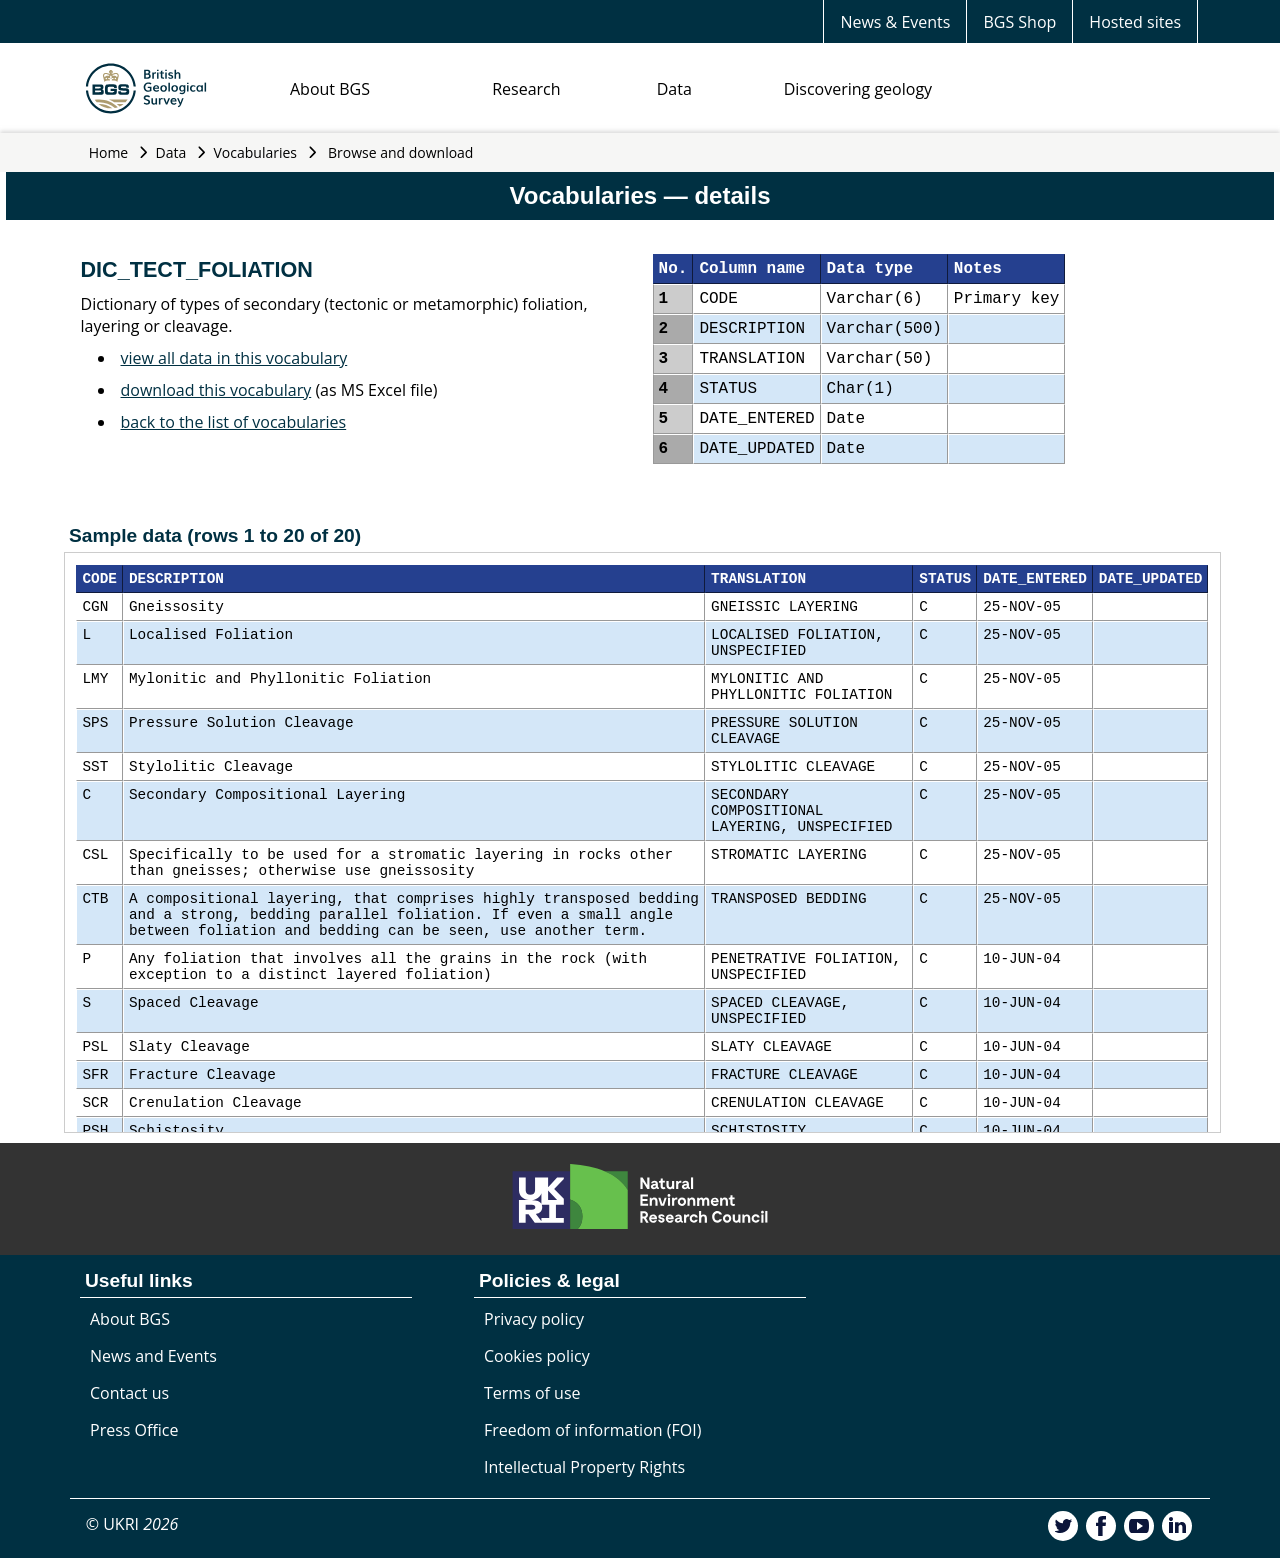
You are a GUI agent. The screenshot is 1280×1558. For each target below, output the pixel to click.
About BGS (330, 89)
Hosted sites (1135, 22)
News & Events (895, 22)
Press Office (134, 1430)
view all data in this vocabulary (234, 358)
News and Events (153, 1356)
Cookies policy (537, 1356)
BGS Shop (1019, 22)
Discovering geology (858, 89)
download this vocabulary (216, 390)
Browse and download (401, 152)
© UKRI (132, 1524)
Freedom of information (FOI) (592, 1430)
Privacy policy (534, 1319)
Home (109, 152)
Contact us (129, 1393)
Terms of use (532, 1393)
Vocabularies (256, 152)
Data (674, 89)
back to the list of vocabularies (234, 422)
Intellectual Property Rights (584, 1467)
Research (526, 89)
